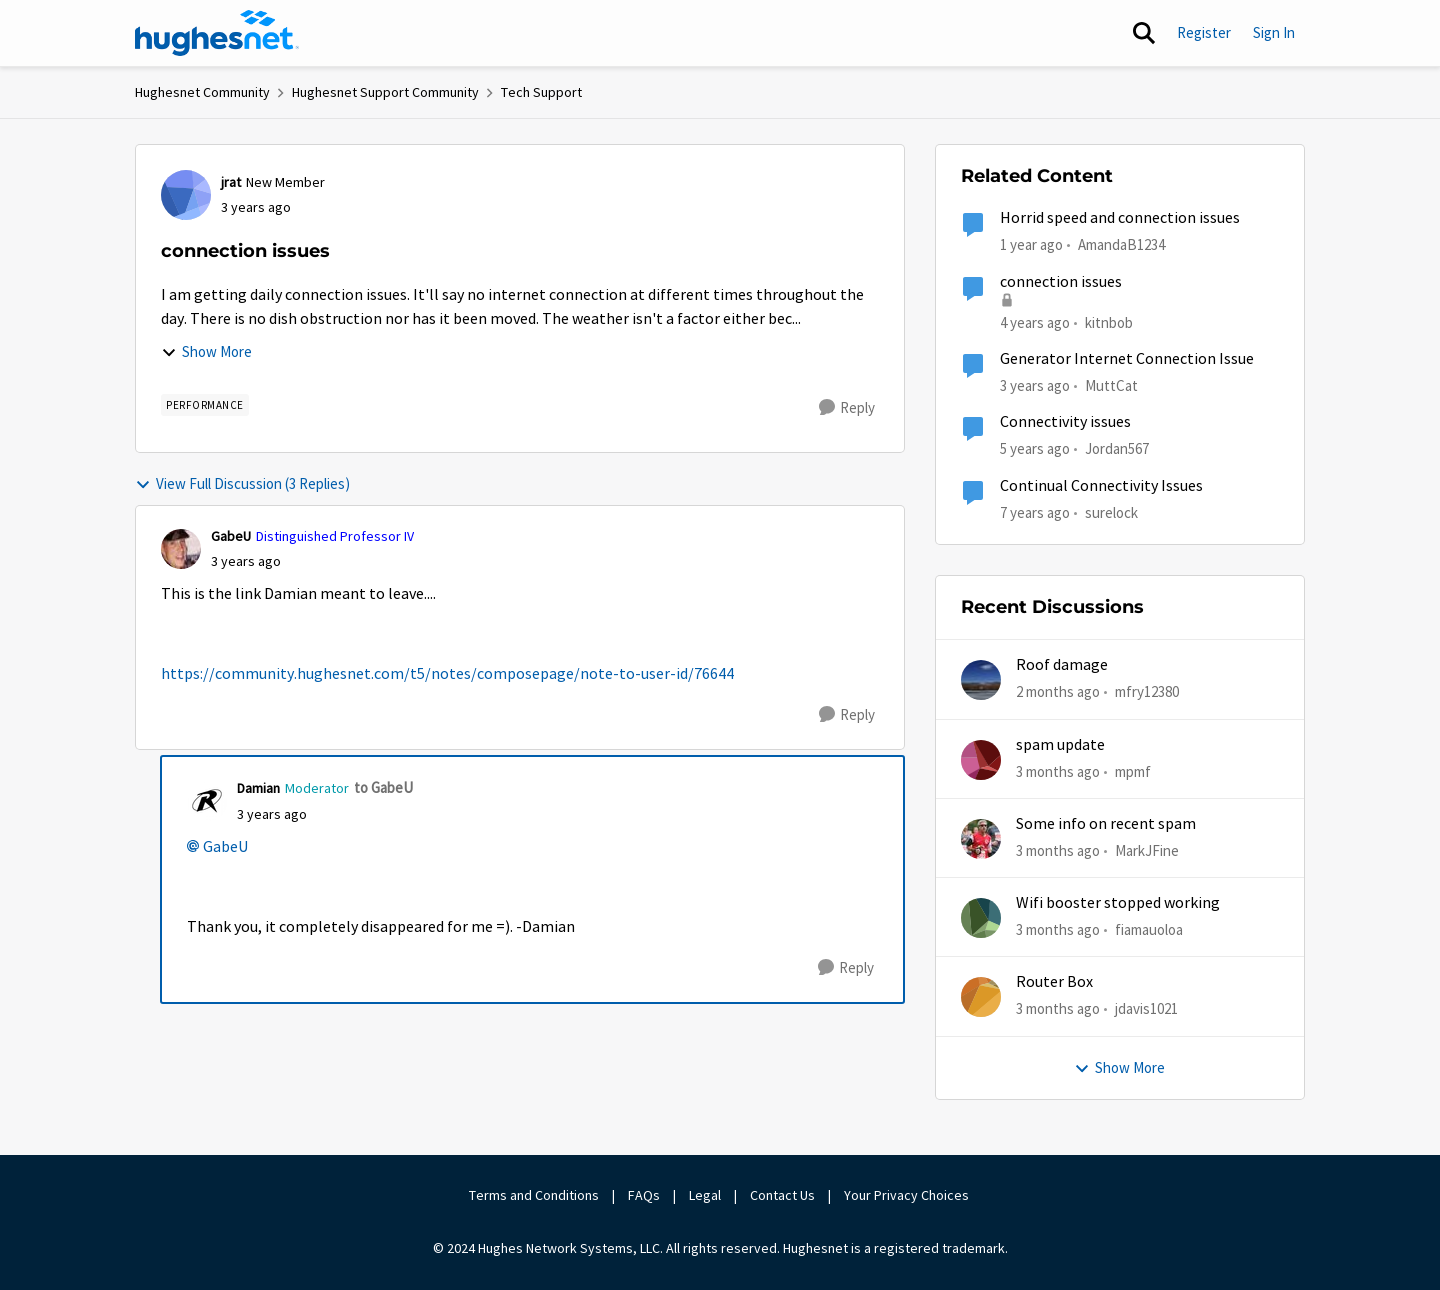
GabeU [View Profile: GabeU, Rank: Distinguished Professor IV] (231, 536)
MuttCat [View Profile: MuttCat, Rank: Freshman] (1111, 385)
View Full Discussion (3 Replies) (242, 483)
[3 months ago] (1058, 771)
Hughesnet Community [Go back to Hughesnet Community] (202, 92)
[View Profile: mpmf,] (981, 760)
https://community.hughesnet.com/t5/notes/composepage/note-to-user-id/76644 (447, 674)
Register (1204, 32)
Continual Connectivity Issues (1101, 486)
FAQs (644, 1195)
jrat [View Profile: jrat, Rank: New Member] (231, 182)
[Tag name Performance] (205, 405)
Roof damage (1062, 665)
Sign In (1274, 32)
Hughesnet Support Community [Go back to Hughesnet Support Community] (385, 92)
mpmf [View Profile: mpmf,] (1133, 770)
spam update (1060, 745)
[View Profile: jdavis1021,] (981, 997)
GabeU (225, 847)
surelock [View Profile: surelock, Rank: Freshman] (1111, 511)
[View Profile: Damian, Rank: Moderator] (207, 801)
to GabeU (383, 787)
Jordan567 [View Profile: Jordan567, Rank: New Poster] (1117, 448)
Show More (206, 351)
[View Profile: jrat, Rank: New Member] (186, 195)
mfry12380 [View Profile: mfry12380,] (1147, 691)
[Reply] (847, 408)
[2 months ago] (1058, 692)
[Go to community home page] (217, 33)
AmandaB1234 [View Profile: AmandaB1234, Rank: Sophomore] (1121, 244)
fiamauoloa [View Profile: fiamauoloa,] (1149, 929)
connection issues (1061, 282)
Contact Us (782, 1195)
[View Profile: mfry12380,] (981, 680)
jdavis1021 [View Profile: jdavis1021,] (1146, 1008)
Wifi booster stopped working (1118, 903)
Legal (705, 1195)
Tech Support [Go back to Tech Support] (541, 92)
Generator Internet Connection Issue (1127, 359)
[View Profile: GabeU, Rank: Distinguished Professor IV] (181, 549)
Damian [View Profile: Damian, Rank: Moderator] (258, 788)
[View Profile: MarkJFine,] (981, 839)
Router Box (1054, 982)
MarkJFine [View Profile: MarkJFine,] (1147, 850)
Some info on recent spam (1106, 824)
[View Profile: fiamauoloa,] (981, 918)
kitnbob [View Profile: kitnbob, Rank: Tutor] (1109, 321)
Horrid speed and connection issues (1120, 218)
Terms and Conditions (534, 1195)
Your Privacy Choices (908, 1195)
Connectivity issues (1065, 422)
